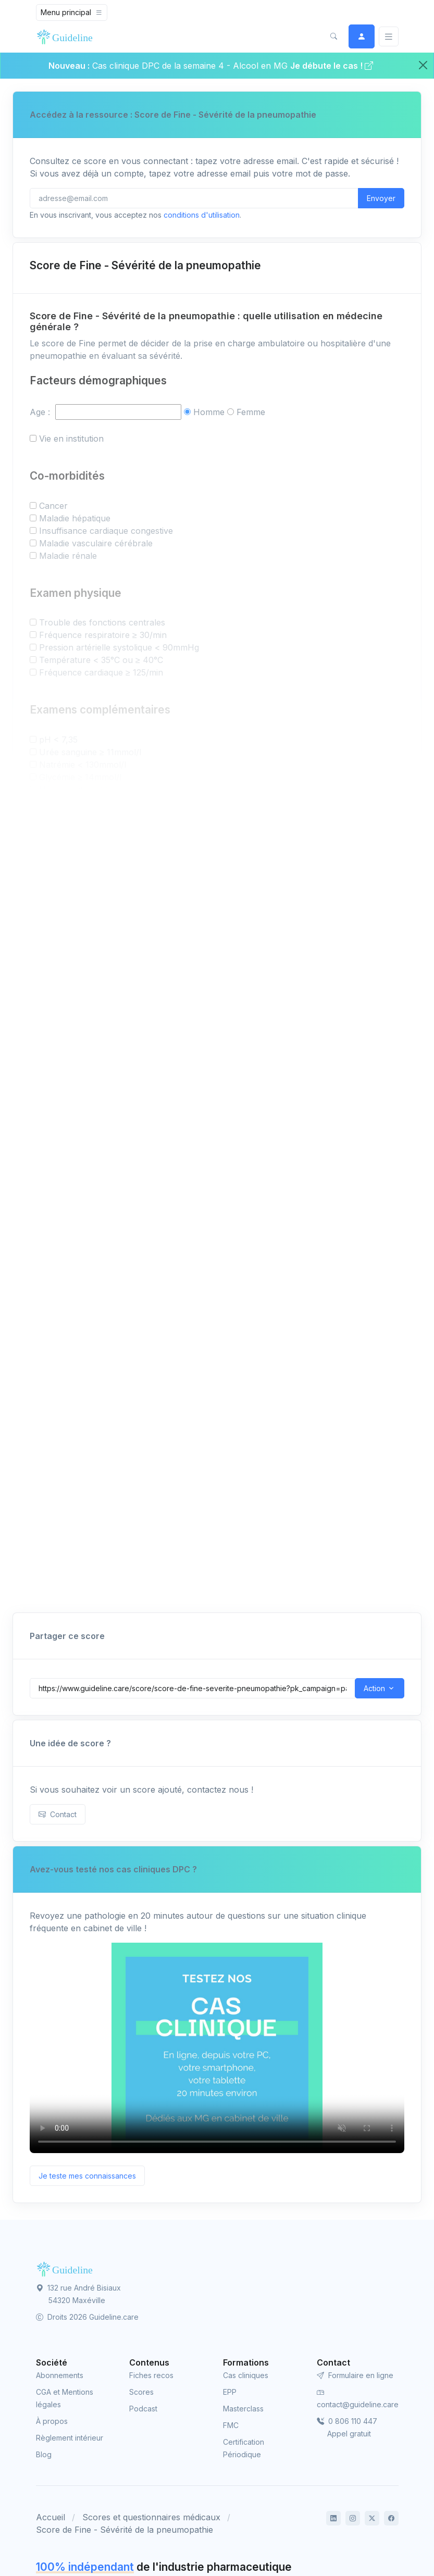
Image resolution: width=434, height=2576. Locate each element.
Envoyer (381, 198)
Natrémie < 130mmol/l (82, 764)
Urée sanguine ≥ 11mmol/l (90, 752)
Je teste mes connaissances (87, 2175)
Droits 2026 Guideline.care (87, 2316)
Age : (41, 412)
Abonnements (59, 2375)
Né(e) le (45, 1158)
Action (374, 1688)
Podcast (143, 2408)
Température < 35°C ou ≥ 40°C (101, 660)
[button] (334, 36)
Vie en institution (71, 438)
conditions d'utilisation (202, 214)
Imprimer (379, 1197)
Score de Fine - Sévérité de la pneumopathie (124, 2529)
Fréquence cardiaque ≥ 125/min (101, 672)
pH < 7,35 (58, 739)
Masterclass (243, 2408)
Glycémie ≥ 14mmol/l (80, 777)
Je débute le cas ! (331, 65)
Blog (44, 2454)
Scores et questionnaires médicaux (151, 2517)
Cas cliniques (245, 2375)
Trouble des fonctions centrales (102, 622)
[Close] (423, 65)
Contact (58, 1814)
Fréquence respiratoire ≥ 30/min (103, 635)
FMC (231, 2425)
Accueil (50, 2517)
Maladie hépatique (74, 518)
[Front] (67, 36)
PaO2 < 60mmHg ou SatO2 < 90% (107, 802)
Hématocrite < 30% (77, 789)
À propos (52, 2421)
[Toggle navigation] (71, 12)
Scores (141, 2391)
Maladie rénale (68, 556)
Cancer (53, 506)
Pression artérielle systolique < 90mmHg (119, 647)
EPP (230, 2391)
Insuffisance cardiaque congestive (106, 531)
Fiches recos (151, 2375)
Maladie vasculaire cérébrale (96, 543)
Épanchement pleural (81, 814)
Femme (251, 412)
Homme (209, 412)
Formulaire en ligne (355, 2375)
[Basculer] (389, 37)
